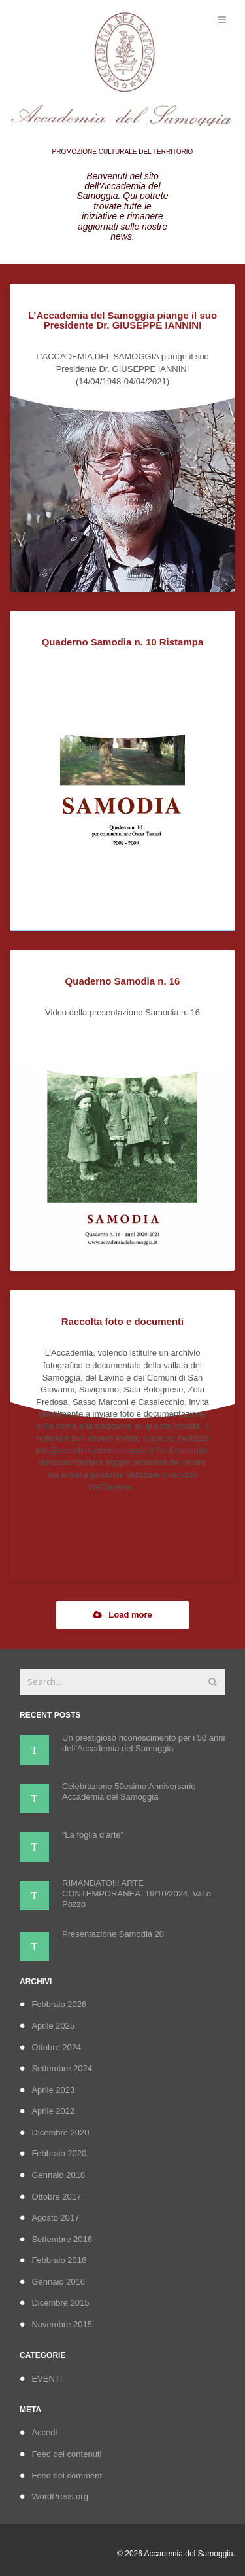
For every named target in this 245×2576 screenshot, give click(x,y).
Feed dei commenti (67, 2475)
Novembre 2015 (61, 2324)
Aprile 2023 (52, 2090)
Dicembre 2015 (60, 2303)
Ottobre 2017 (56, 2197)
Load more (122, 1615)
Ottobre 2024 (56, 2047)
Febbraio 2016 (58, 2260)
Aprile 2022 (52, 2111)
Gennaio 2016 (58, 2282)
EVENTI (46, 2379)
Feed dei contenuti (66, 2454)
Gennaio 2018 (58, 2175)
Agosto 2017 (55, 2217)
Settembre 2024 (61, 2068)
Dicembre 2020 (60, 2132)
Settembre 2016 (61, 2239)
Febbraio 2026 (58, 2004)
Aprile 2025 (52, 2026)
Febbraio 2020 (58, 2153)
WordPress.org (59, 2496)
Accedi (44, 2432)
